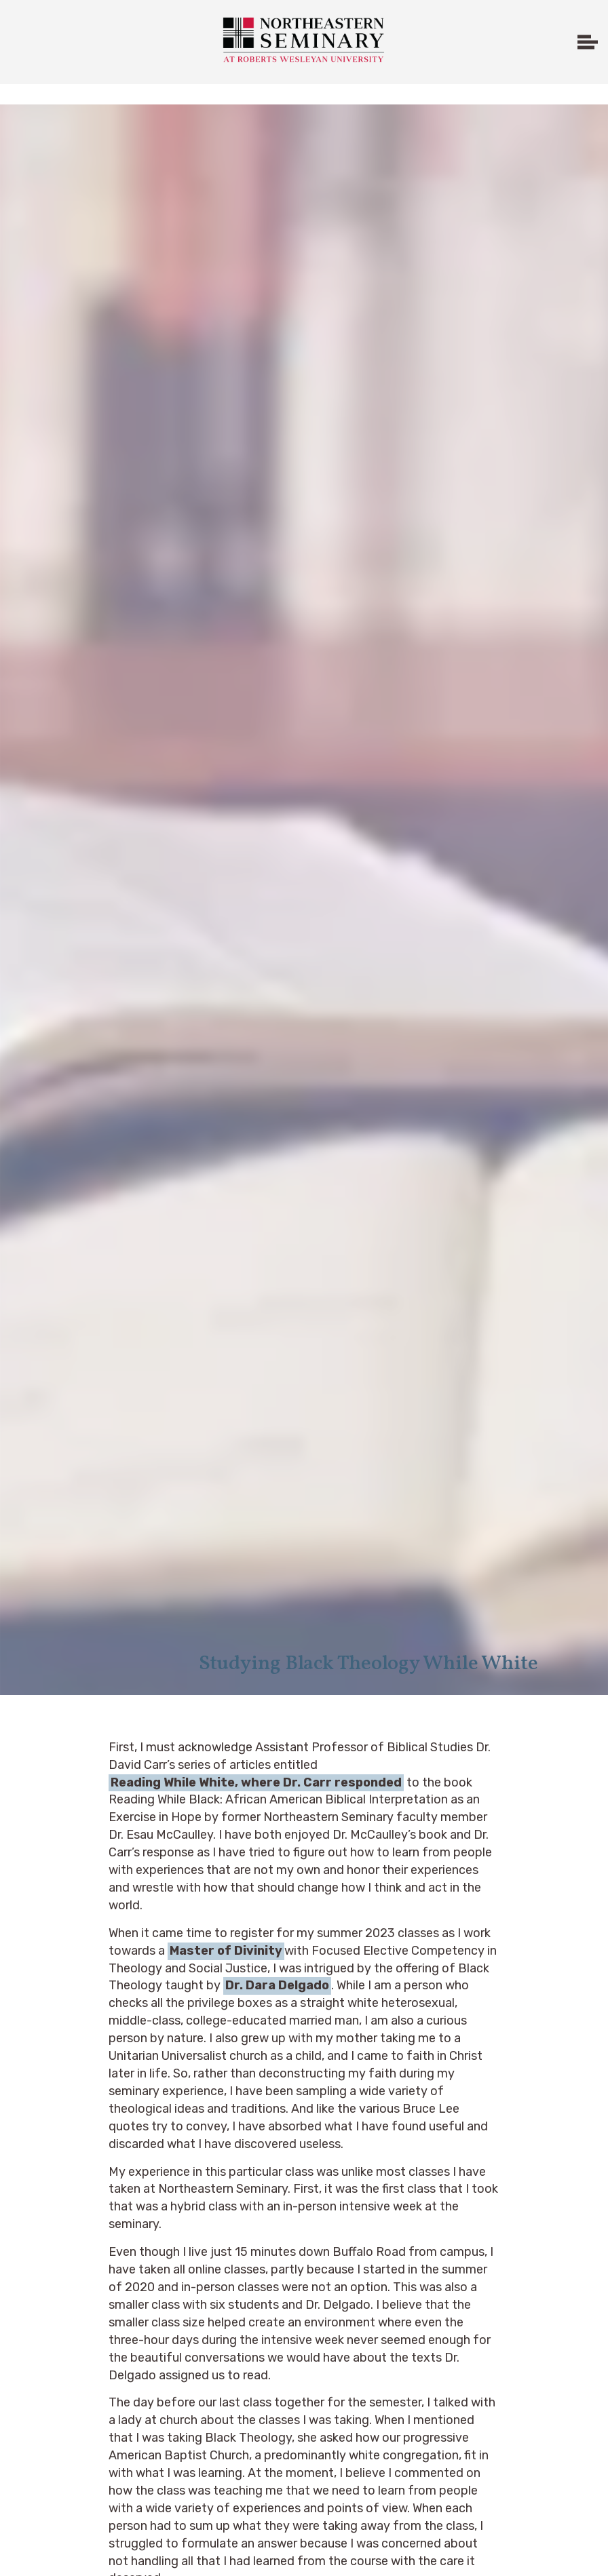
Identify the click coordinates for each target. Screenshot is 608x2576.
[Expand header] (587, 42)
